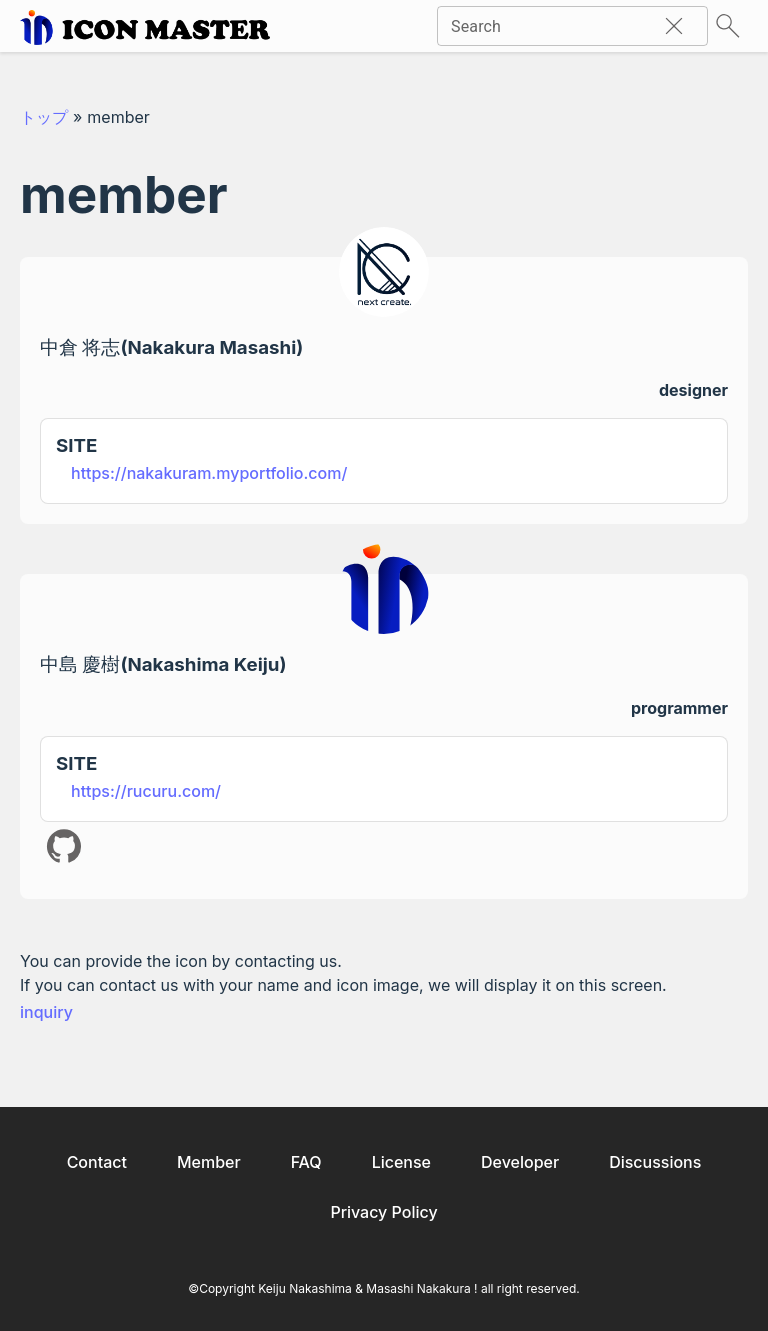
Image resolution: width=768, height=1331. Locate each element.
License (401, 1162)
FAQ (306, 1162)
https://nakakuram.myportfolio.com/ (209, 473)
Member (209, 1162)
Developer (520, 1162)
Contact (97, 1162)
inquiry (46, 1012)
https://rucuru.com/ (146, 791)
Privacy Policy (383, 1212)
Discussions (655, 1162)
